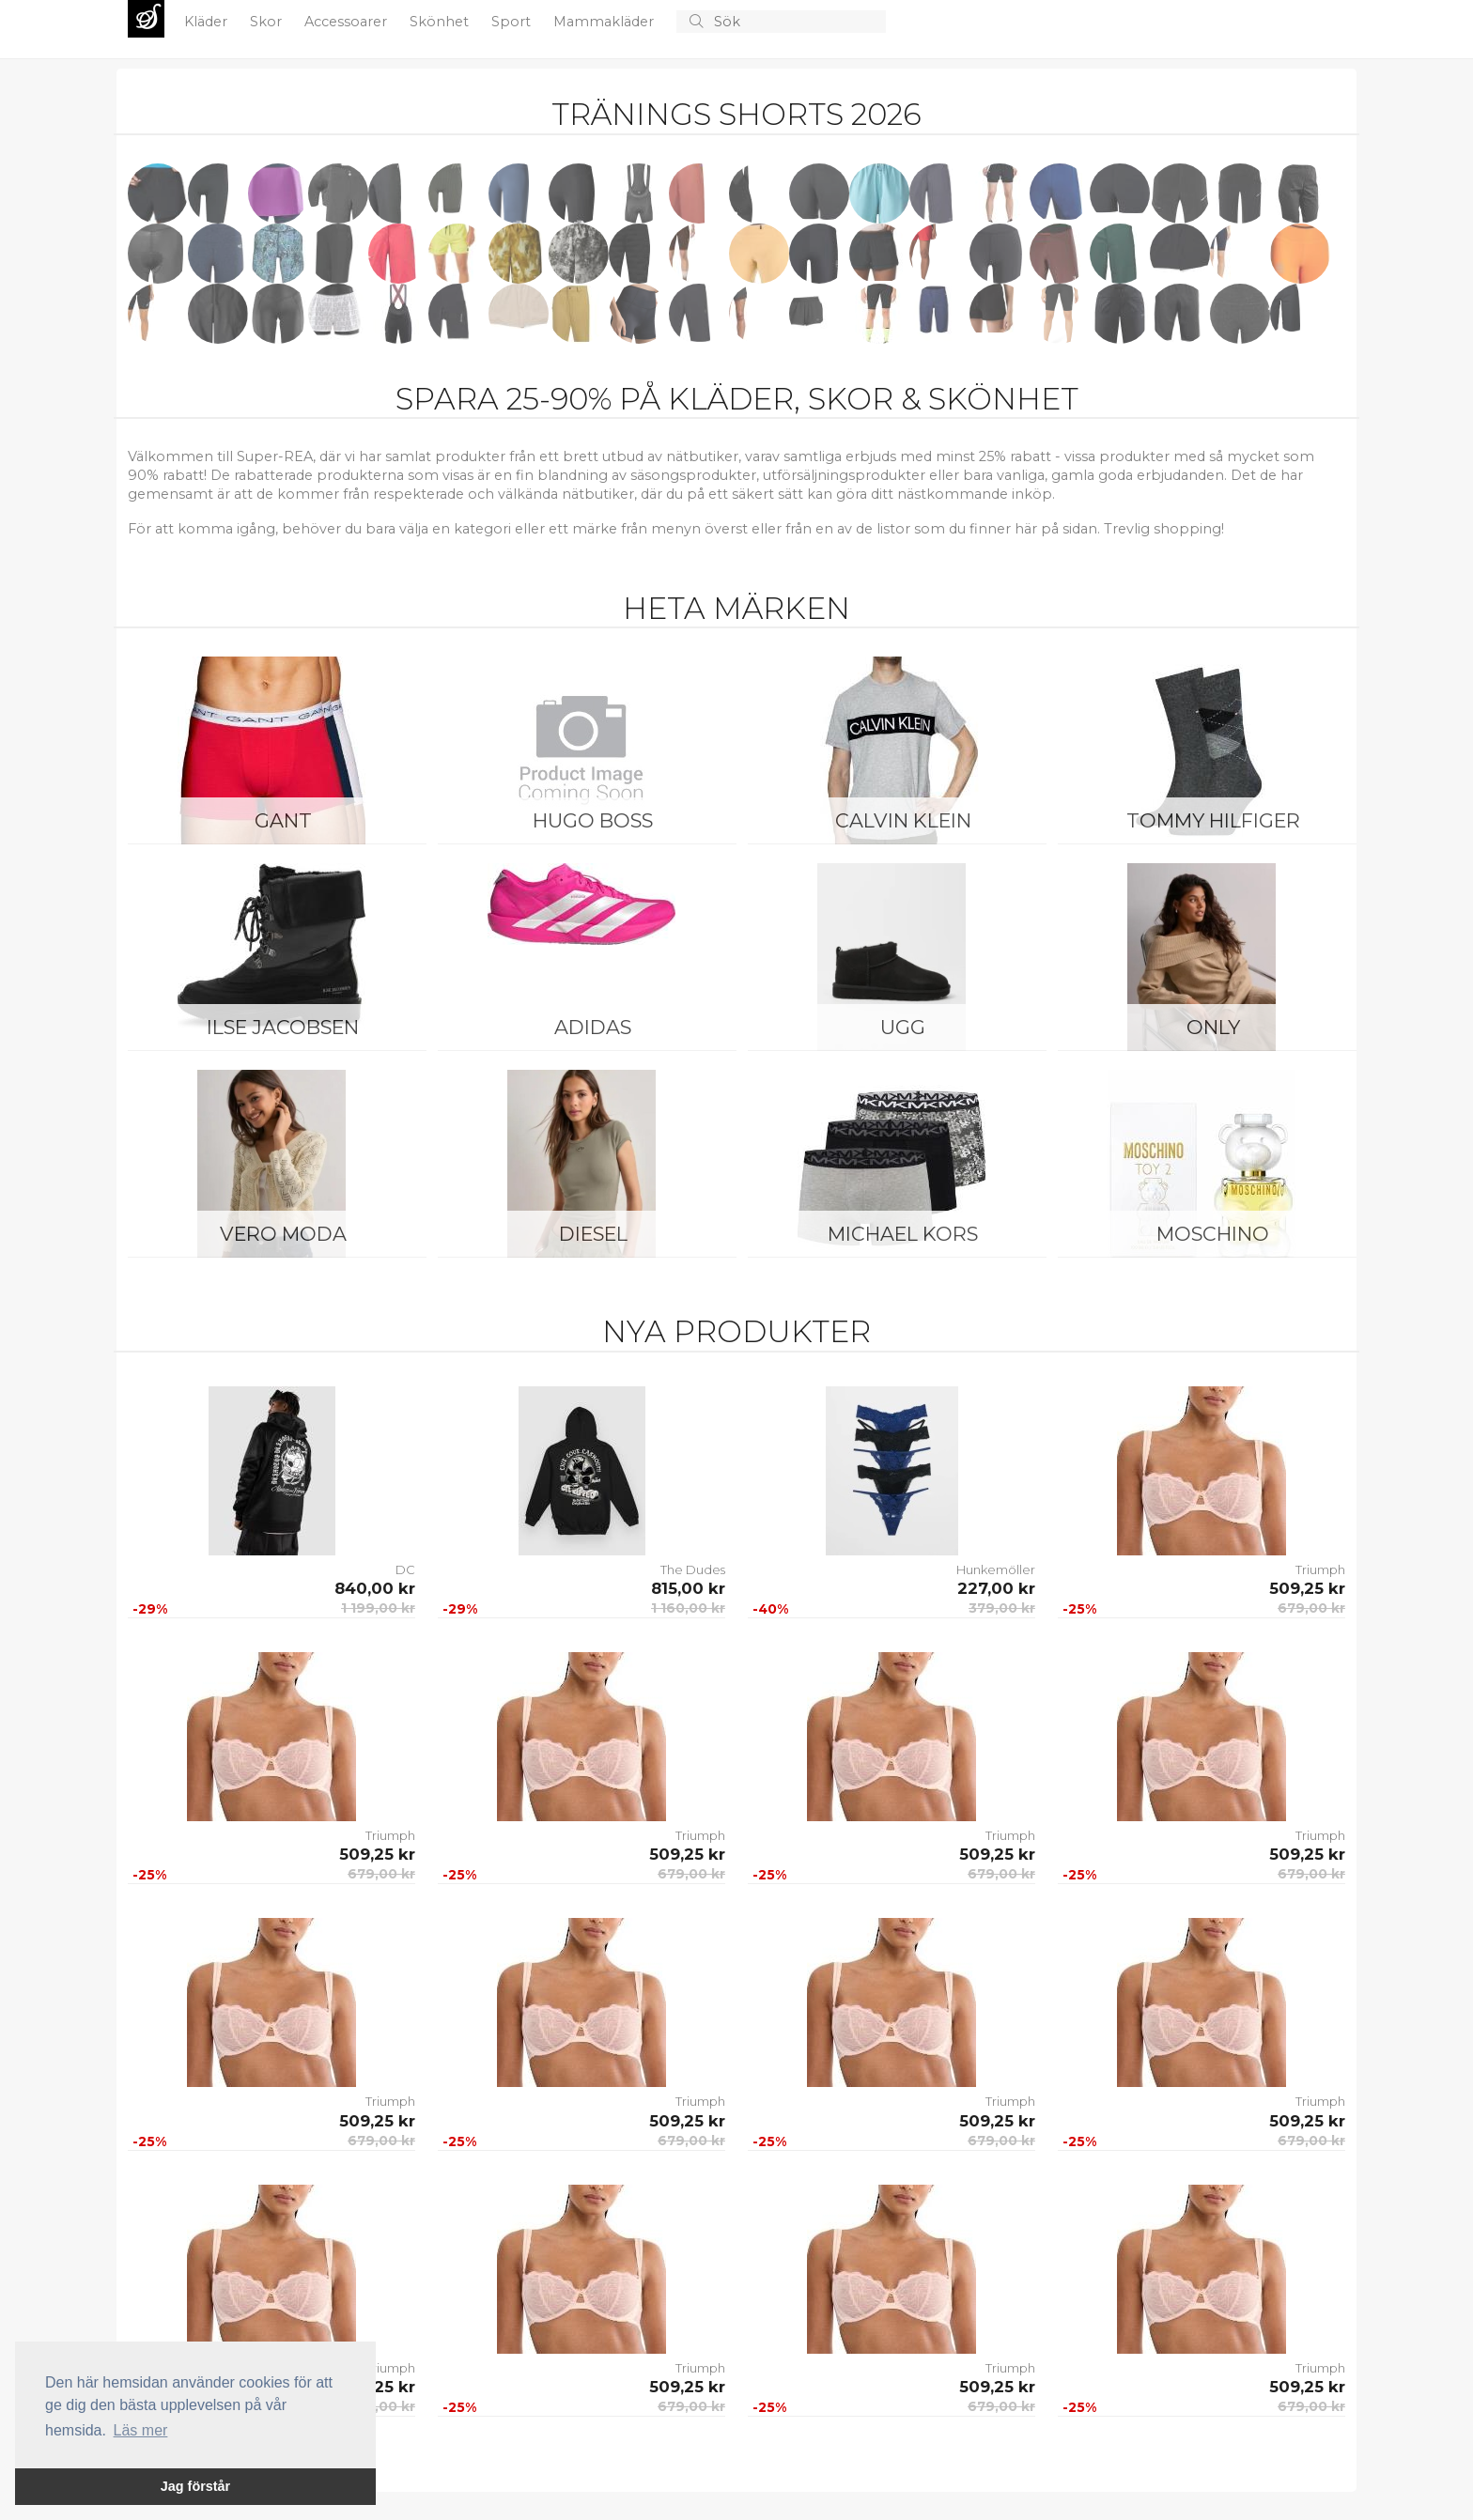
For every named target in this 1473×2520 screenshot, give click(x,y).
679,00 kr (1311, 1608)
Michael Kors (903, 1233)
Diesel (593, 1233)
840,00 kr (374, 1588)
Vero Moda (283, 1233)
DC (405, 1569)
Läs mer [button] (141, 2430)
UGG (902, 1027)
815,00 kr (688, 1588)
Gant (283, 820)
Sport (513, 21)
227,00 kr (996, 1588)
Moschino (1212, 1233)
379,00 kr (1002, 1608)
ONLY (1213, 1027)
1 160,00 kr (688, 1608)
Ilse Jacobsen (283, 1027)
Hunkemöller (995, 1569)
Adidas (592, 1027)
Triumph (1320, 1569)
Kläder (207, 21)
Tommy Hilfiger (1213, 820)
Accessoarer (347, 21)
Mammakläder (605, 21)
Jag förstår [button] (195, 2486)
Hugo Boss (593, 820)
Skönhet (441, 21)
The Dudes (692, 1569)
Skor (268, 21)
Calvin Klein (903, 820)
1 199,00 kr (378, 1608)
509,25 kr (1307, 1588)
